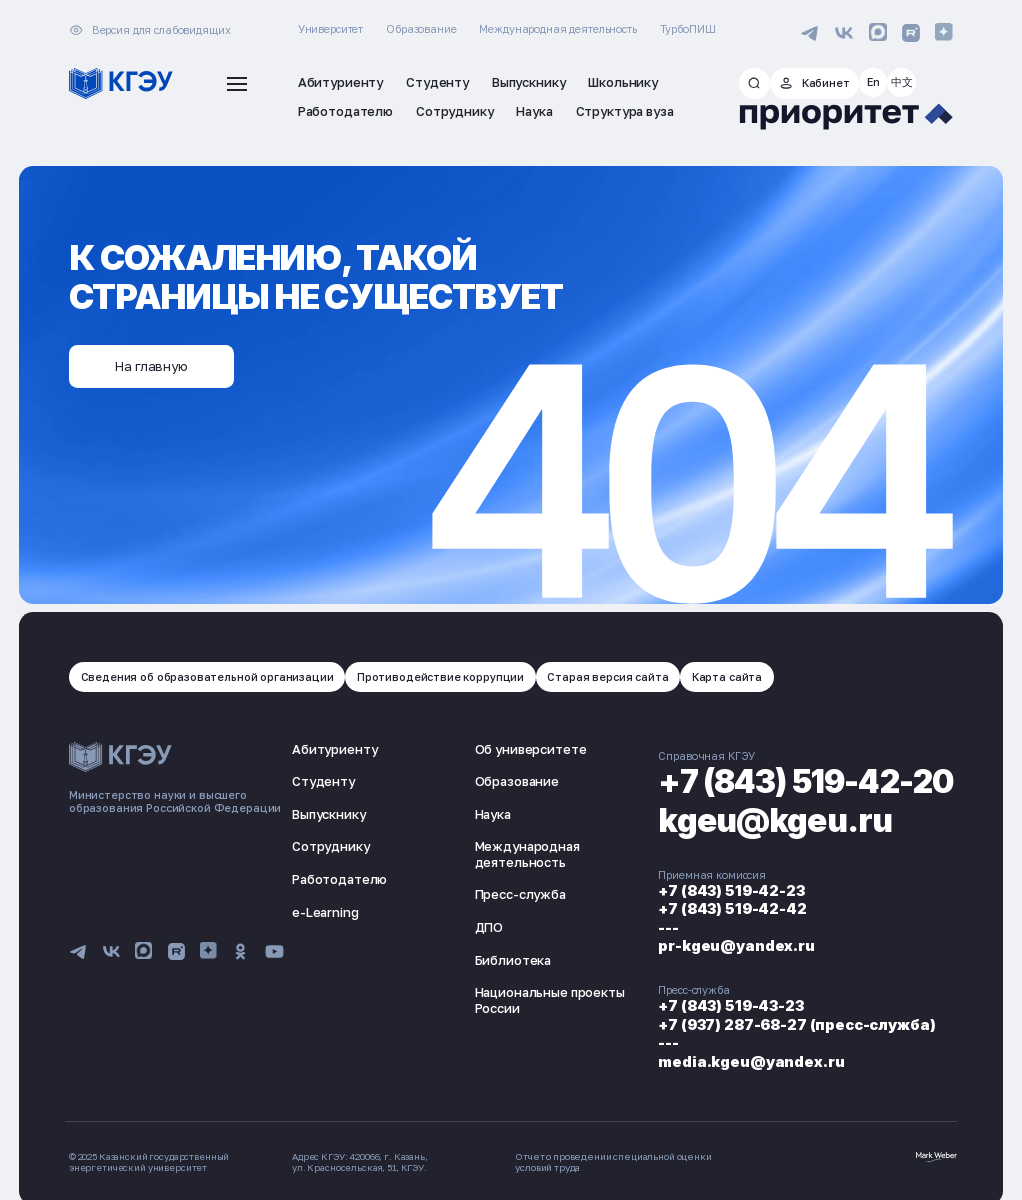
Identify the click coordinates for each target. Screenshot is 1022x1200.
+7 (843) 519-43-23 (723, 998)
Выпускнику (329, 812)
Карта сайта (723, 674)
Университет (330, 28)
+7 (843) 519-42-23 (723, 888)
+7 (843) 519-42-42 (724, 905)
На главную (151, 364)
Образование (421, 28)
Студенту (323, 779)
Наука (489, 812)
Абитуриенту (334, 747)
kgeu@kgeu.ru (769, 818)
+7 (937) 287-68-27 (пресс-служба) (789, 1015)
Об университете (527, 747)
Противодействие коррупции (438, 674)
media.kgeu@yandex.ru (744, 1050)
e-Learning (325, 910)
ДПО (485, 925)
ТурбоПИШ (688, 28)
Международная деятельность (557, 28)
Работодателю (339, 877)
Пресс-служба (516, 893)
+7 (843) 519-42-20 (802, 779)
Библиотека (509, 958)
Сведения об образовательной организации (205, 674)
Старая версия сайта (605, 674)
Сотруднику (331, 845)
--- (661, 922)
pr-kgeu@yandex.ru (729, 940)
